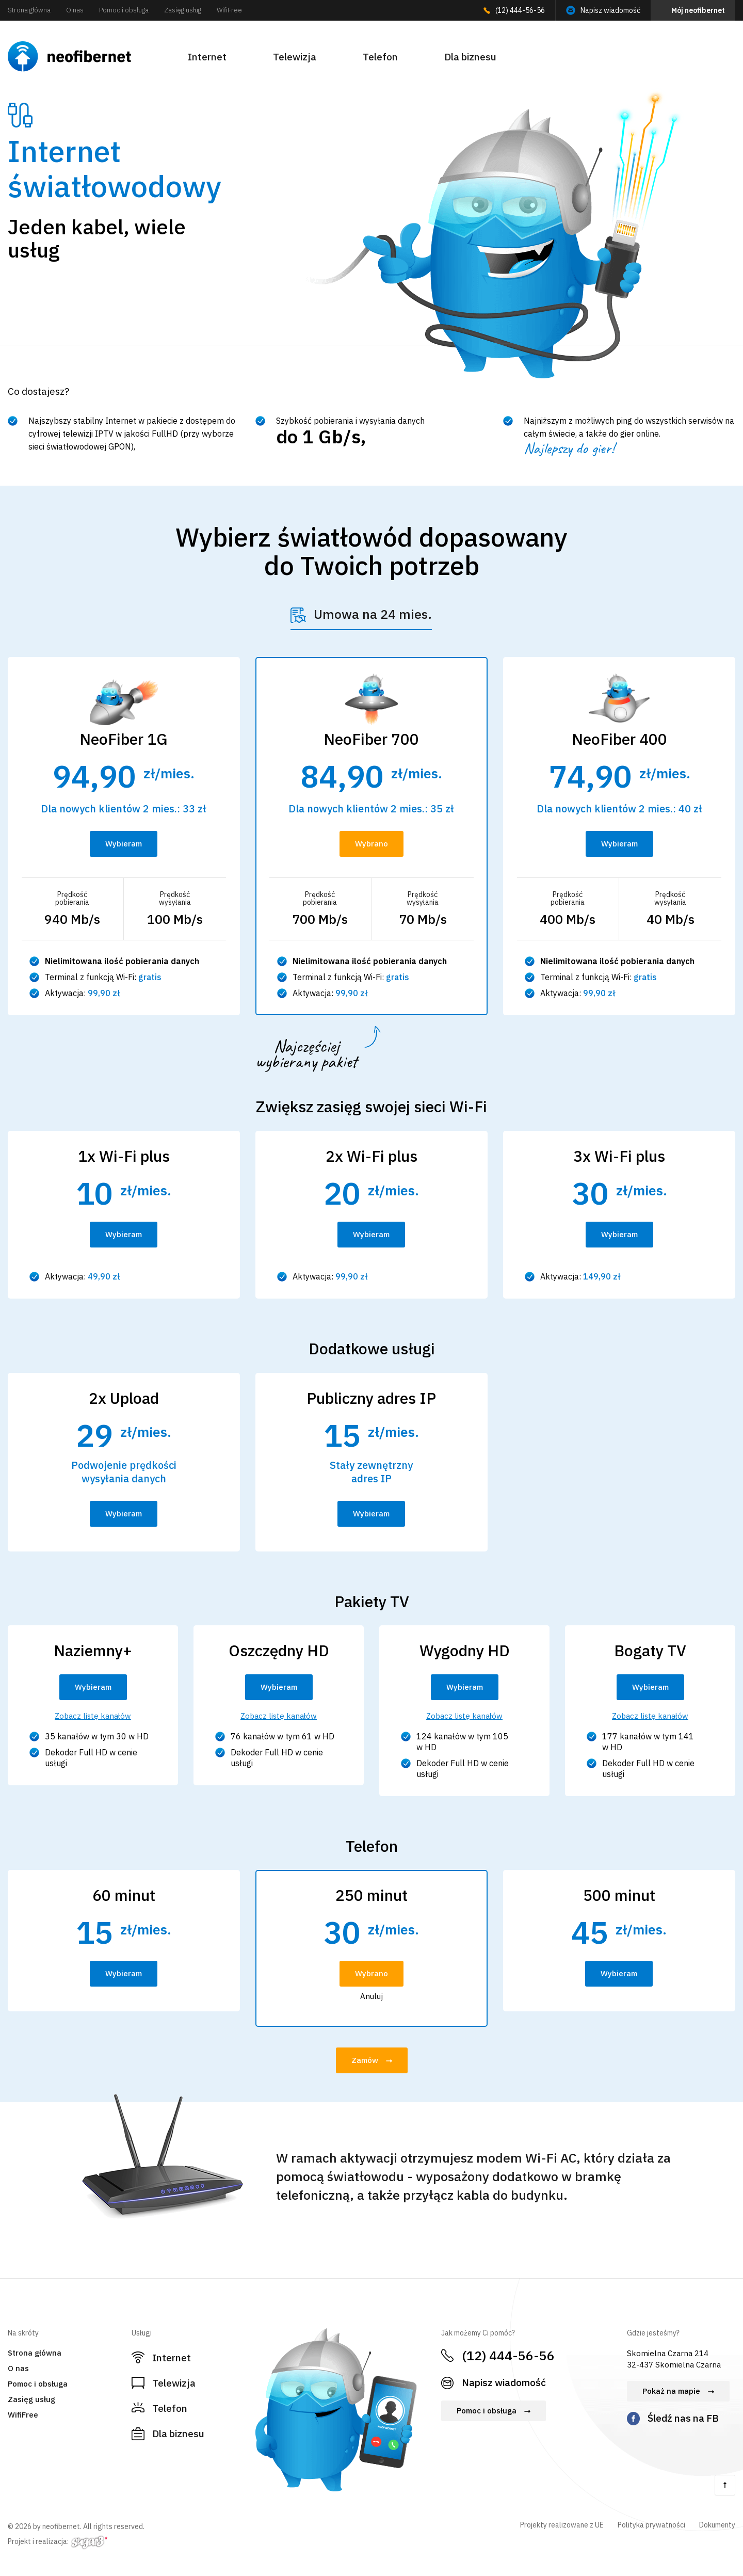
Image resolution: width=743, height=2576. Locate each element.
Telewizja (294, 57)
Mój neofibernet (698, 10)
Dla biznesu (470, 57)
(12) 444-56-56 (520, 10)
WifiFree (229, 10)
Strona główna (29, 10)
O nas (75, 10)
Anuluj (371, 1996)
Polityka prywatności (651, 2525)
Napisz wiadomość (610, 10)
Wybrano (371, 844)
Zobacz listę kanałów (93, 1716)
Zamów (364, 2060)
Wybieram (123, 844)
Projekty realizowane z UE (562, 2525)
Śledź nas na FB (683, 2418)
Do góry (725, 2485)
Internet (207, 57)
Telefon (380, 57)
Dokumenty (717, 2525)
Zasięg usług (182, 10)
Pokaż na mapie (671, 2391)
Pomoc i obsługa (124, 10)
